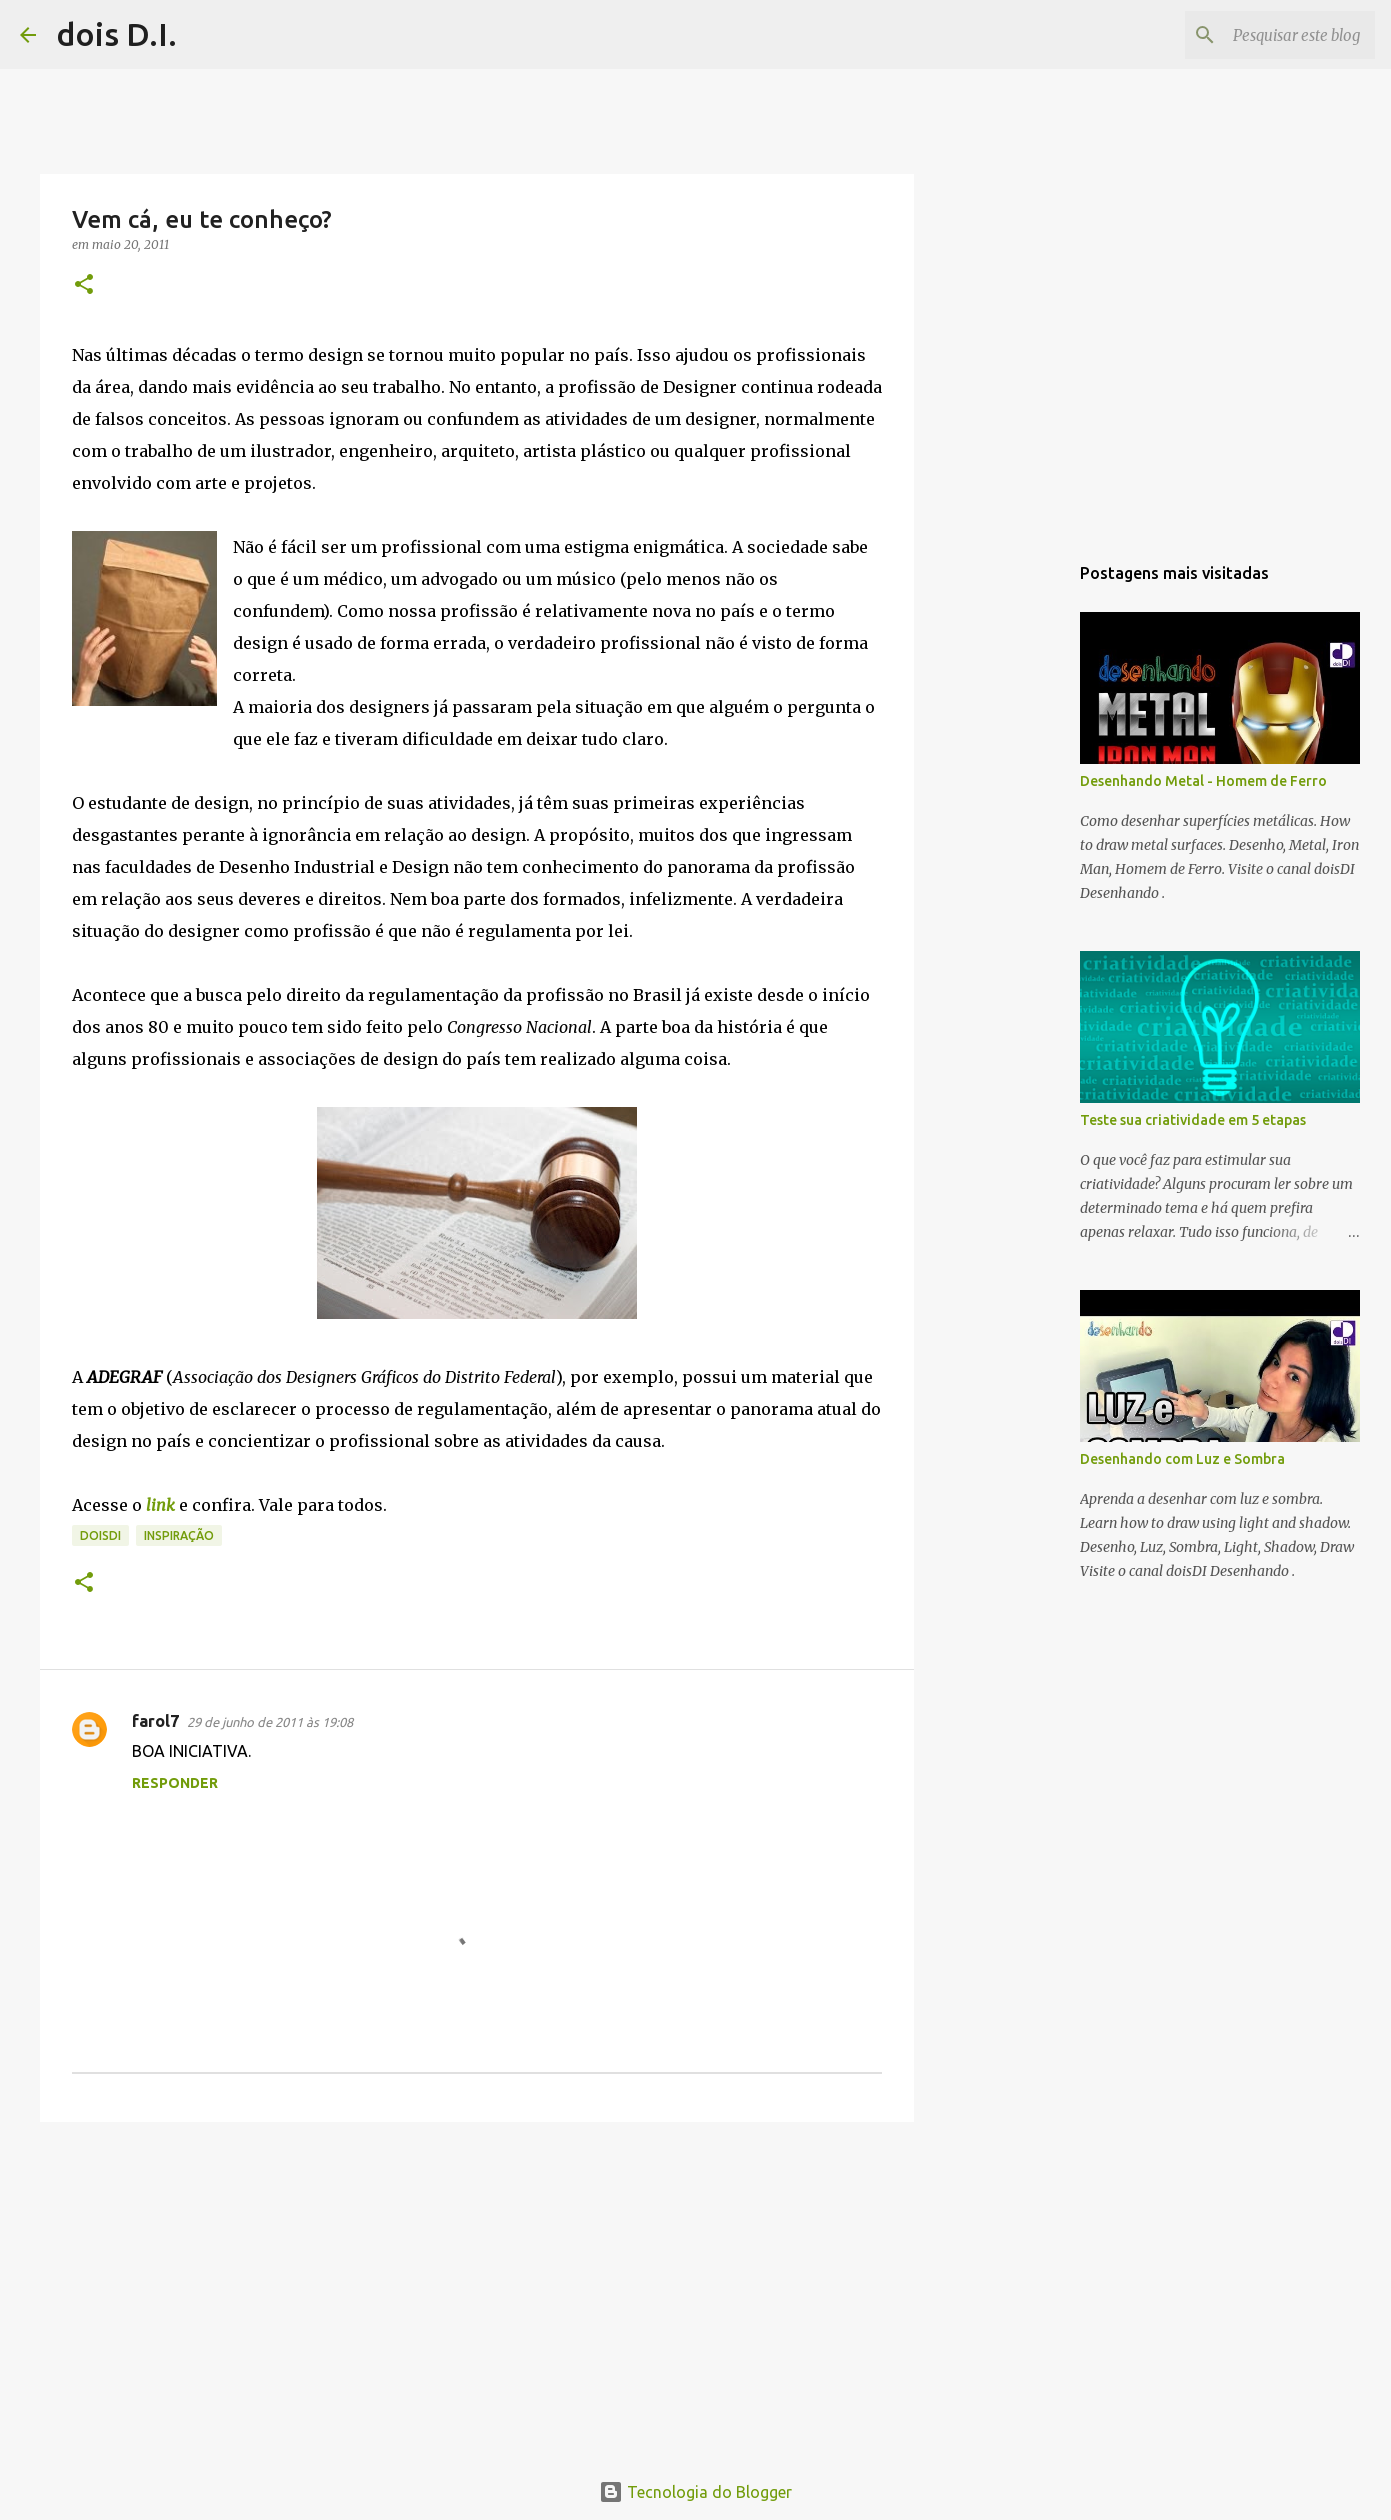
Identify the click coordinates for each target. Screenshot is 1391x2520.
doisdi (100, 1535)
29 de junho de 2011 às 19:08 (270, 1722)
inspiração (179, 1535)
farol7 (155, 1721)
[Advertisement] (477, 2292)
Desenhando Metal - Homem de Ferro (1203, 781)
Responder (175, 1783)
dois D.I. (116, 34)
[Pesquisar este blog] (1270, 35)
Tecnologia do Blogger (695, 2492)
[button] (84, 285)
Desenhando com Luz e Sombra (1182, 1459)
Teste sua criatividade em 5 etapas (1193, 1120)
